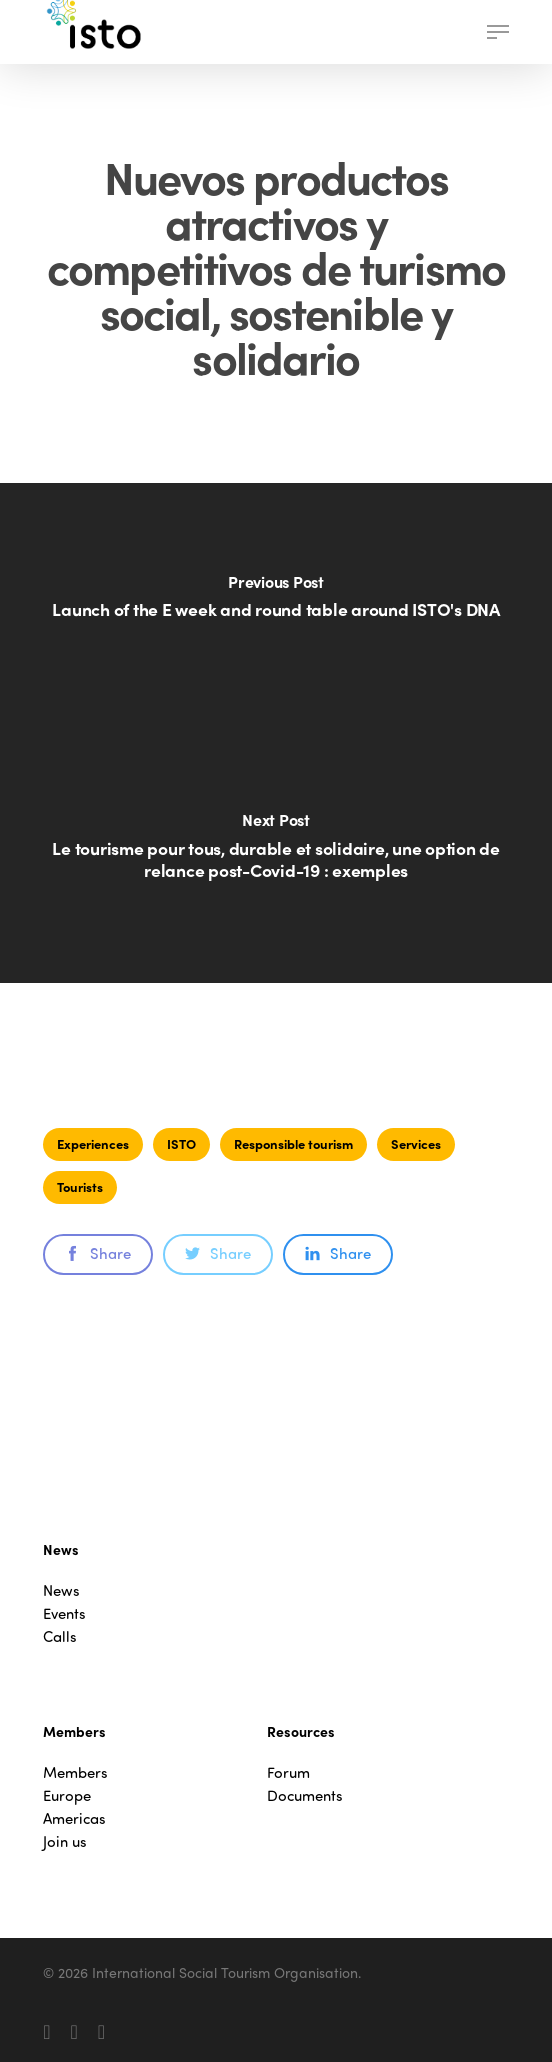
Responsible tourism (293, 1143)
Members (75, 1772)
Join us (65, 1841)
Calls (60, 1636)
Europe (67, 1795)
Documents (305, 1795)
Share (98, 1253)
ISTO (181, 1143)
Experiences (93, 1143)
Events (64, 1613)
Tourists (80, 1186)
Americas (74, 1818)
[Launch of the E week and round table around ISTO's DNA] (276, 608)
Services (416, 1143)
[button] (498, 32)
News (61, 1590)
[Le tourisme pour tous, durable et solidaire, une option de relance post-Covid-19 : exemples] (276, 858)
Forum (288, 1772)
